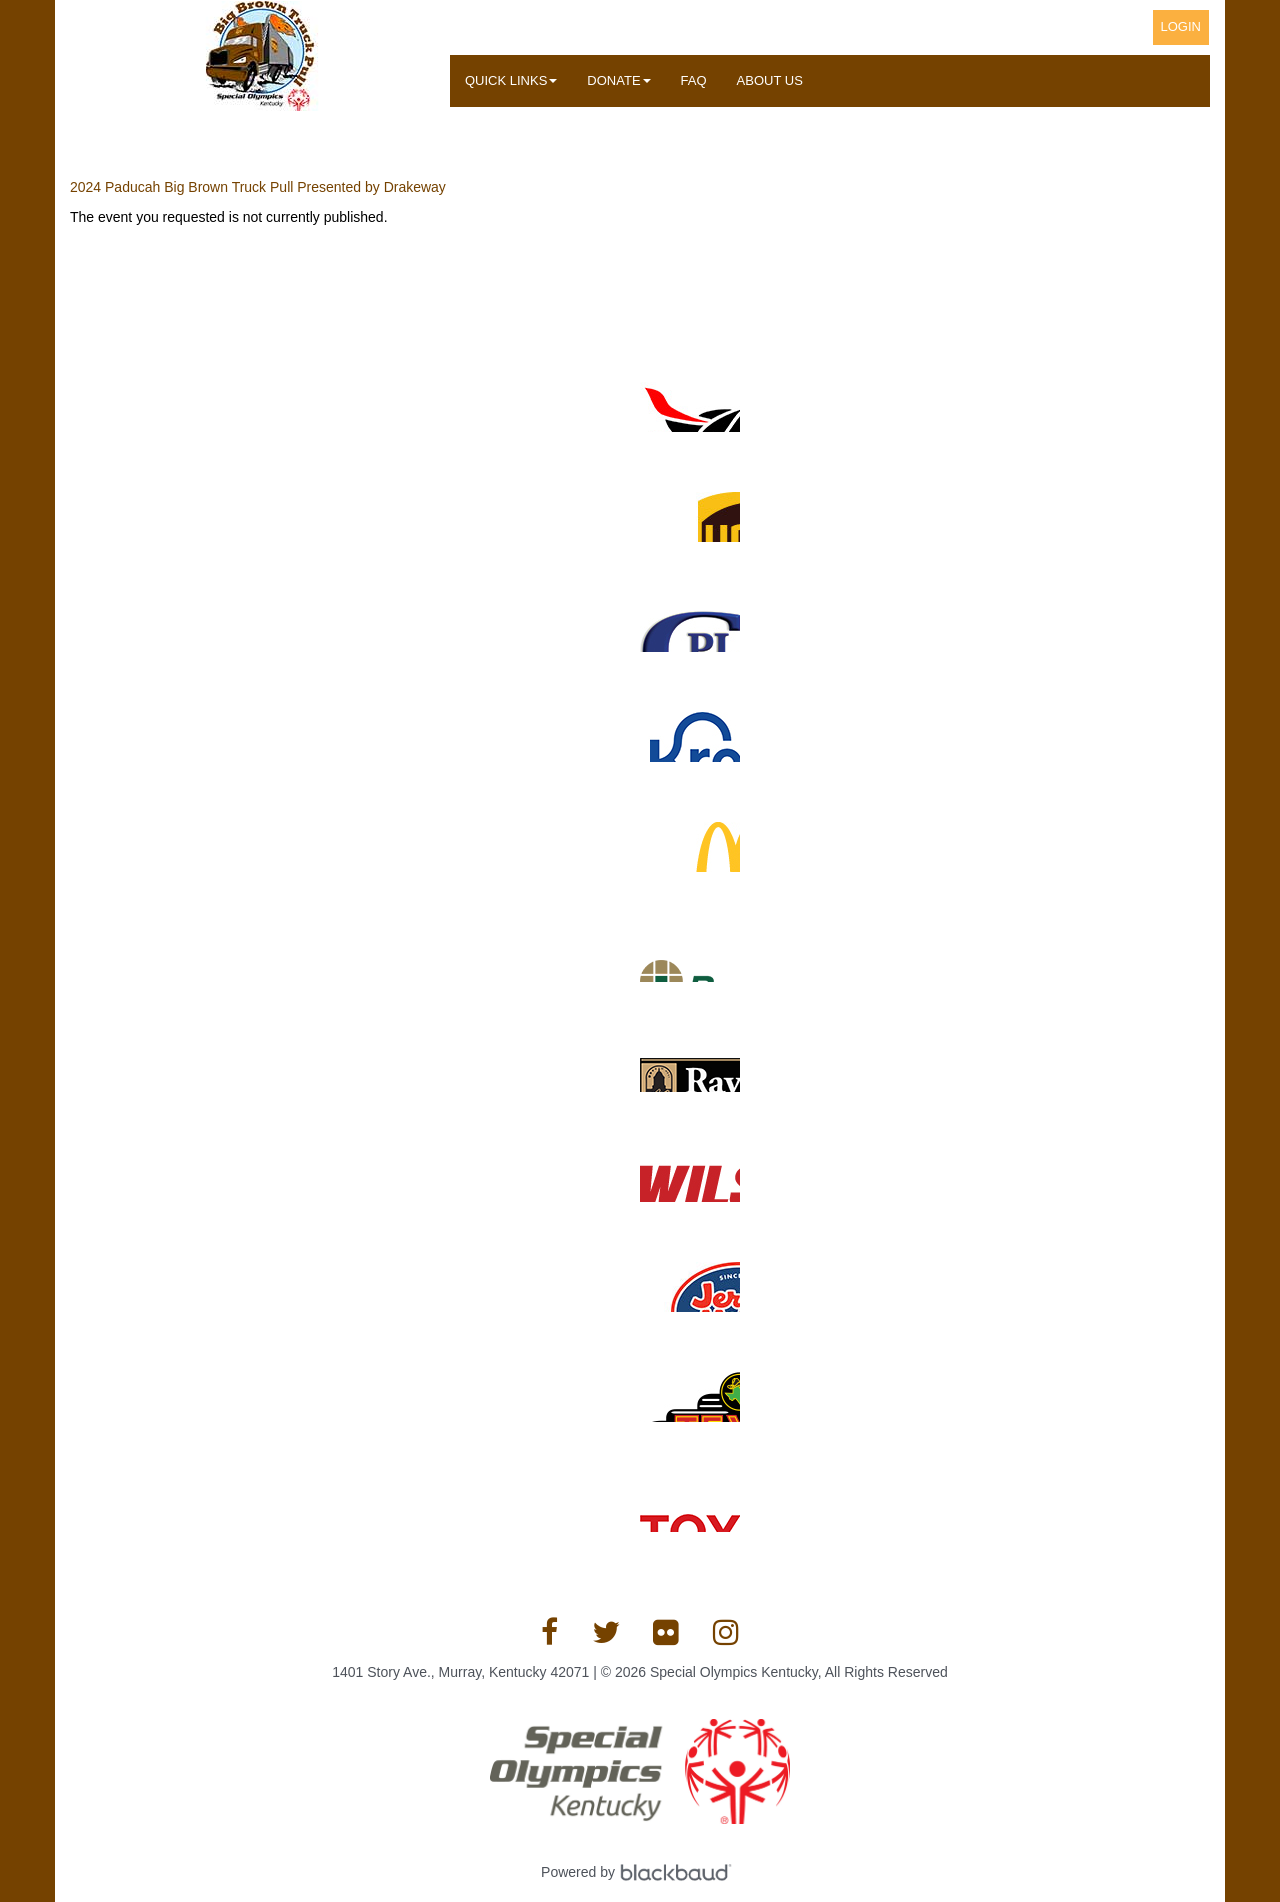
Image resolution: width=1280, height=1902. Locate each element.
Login (1181, 26)
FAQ (694, 80)
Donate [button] (618, 80)
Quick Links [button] (511, 80)
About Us (770, 80)
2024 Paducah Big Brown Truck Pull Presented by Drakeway (258, 187)
